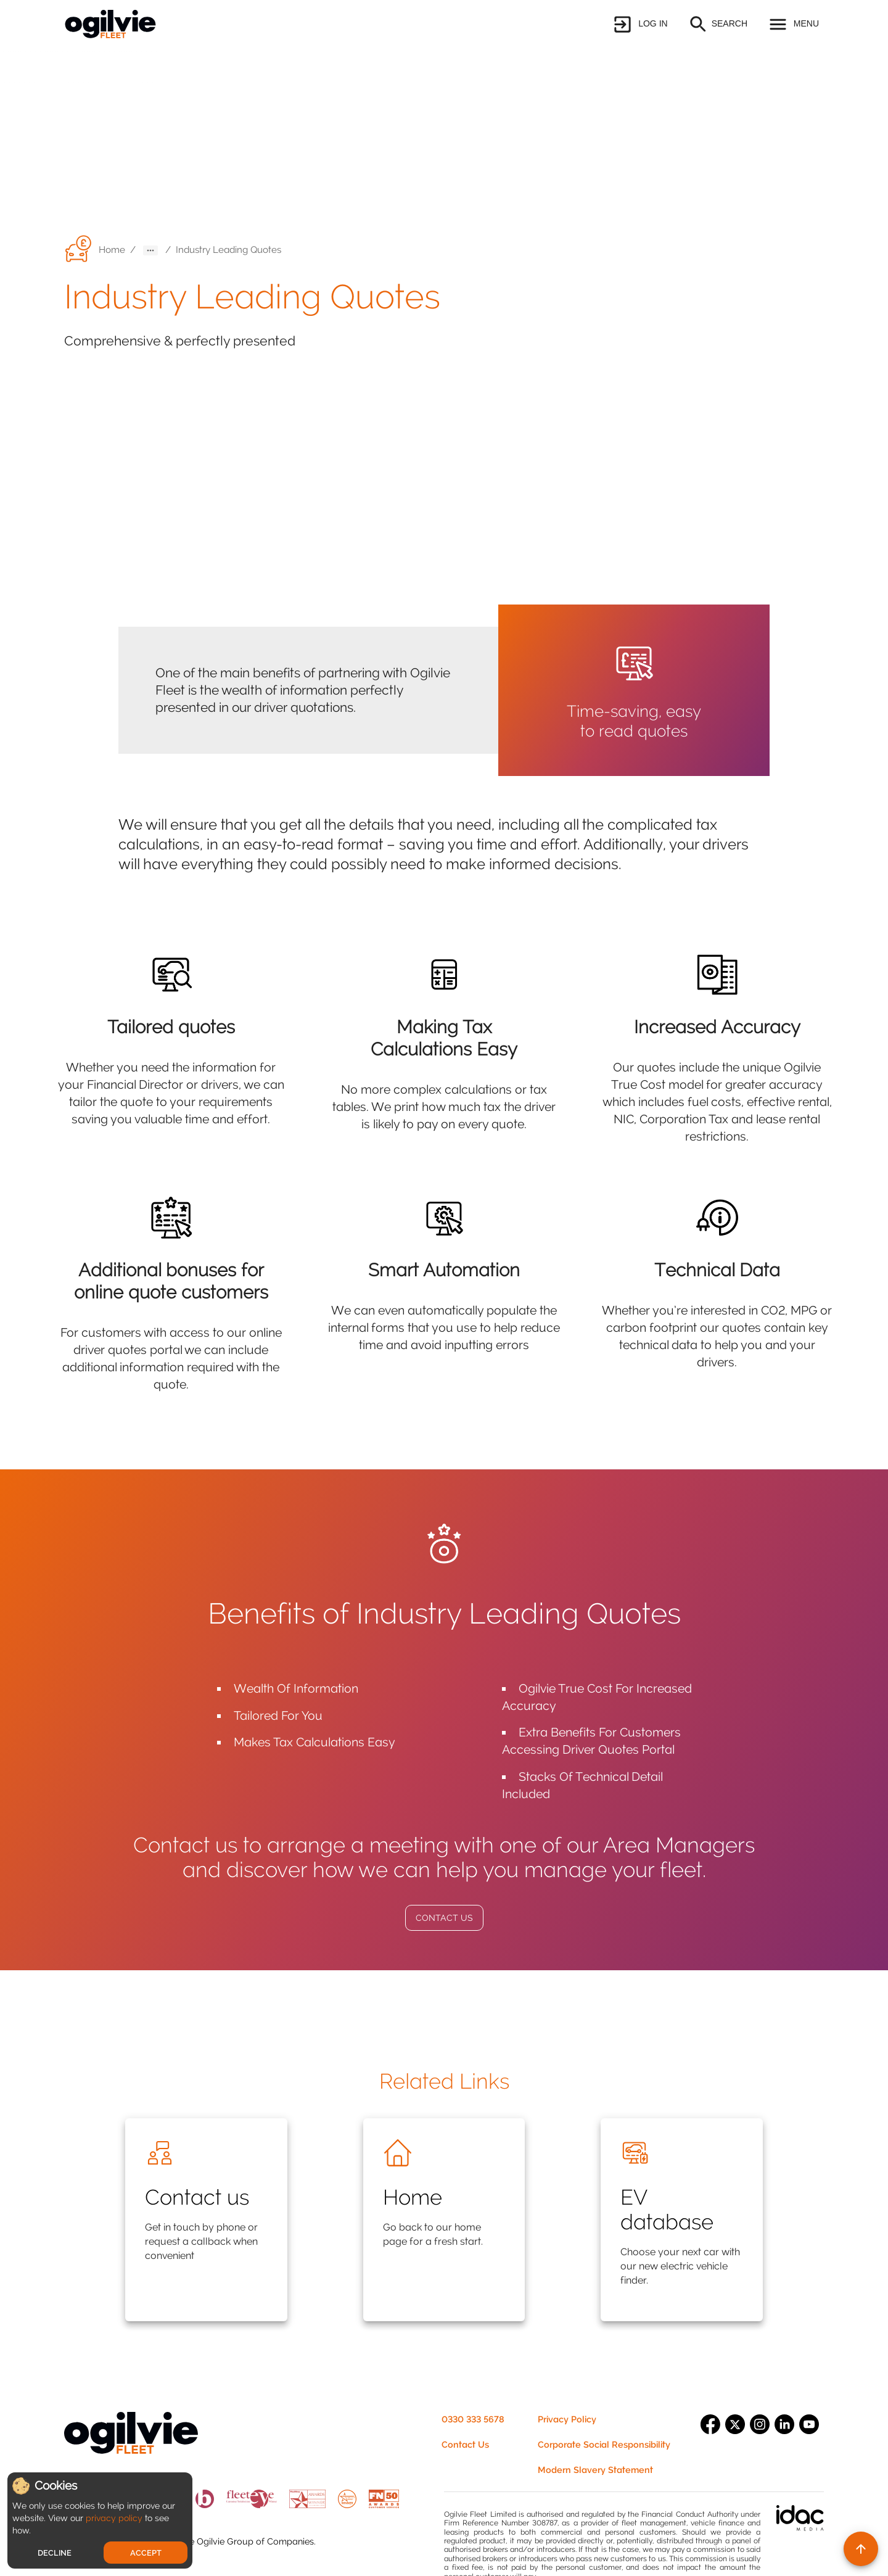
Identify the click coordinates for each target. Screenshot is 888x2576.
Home (112, 249)
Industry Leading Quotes (228, 249)
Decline (55, 2552)
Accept (146, 2552)
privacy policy (114, 2518)
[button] (639, 24)
